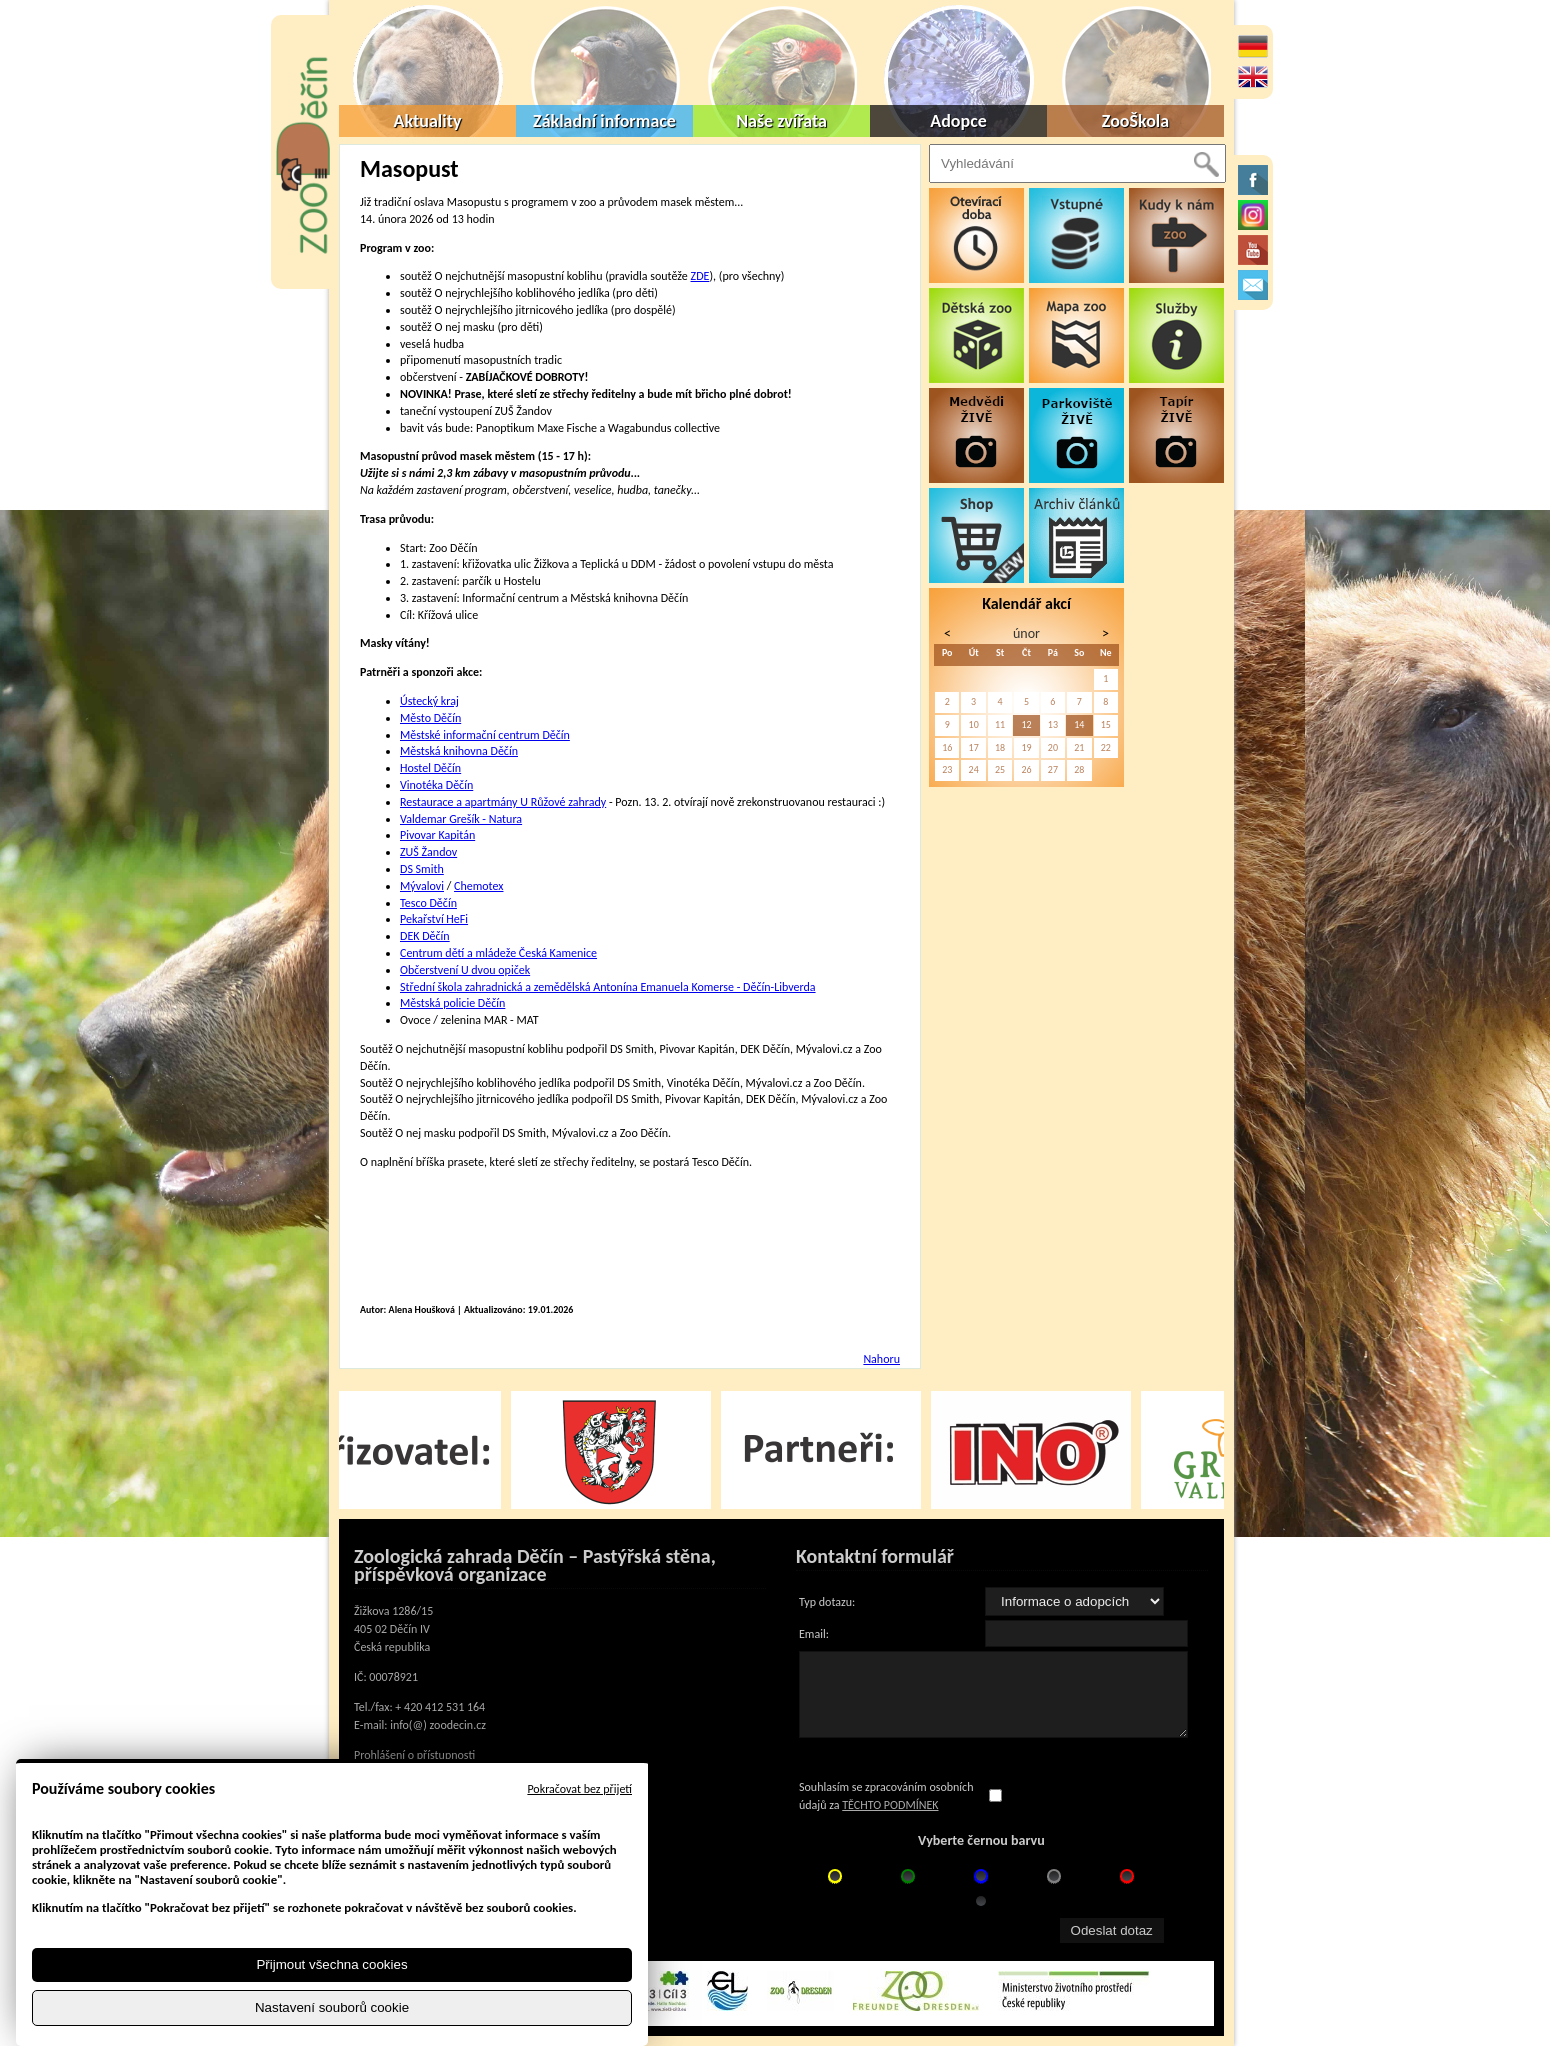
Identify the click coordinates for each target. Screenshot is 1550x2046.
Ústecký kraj (429, 701)
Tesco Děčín (428, 903)
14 (1079, 724)
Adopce (958, 121)
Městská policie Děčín (452, 1003)
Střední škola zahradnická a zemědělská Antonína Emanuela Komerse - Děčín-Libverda (608, 987)
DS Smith (422, 869)
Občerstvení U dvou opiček (465, 970)
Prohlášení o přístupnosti (414, 1755)
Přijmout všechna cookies (331, 1964)
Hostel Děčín (430, 768)
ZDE (700, 276)
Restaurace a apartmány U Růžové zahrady (503, 802)
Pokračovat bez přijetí (579, 1789)
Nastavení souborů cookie (332, 2007)
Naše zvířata (781, 121)
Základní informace (604, 121)
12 (1026, 724)
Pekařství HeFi (434, 919)
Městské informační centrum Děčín (485, 735)
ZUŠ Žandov (428, 852)
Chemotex (478, 886)
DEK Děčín (425, 936)
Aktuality (428, 121)
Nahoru (881, 1359)
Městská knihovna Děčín (459, 751)
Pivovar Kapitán (437, 835)
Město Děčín (430, 718)
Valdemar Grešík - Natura (461, 819)
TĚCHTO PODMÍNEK (890, 1805)
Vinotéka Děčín (436, 785)
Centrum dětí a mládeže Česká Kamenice (498, 953)
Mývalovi (422, 886)
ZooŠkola (1135, 121)
